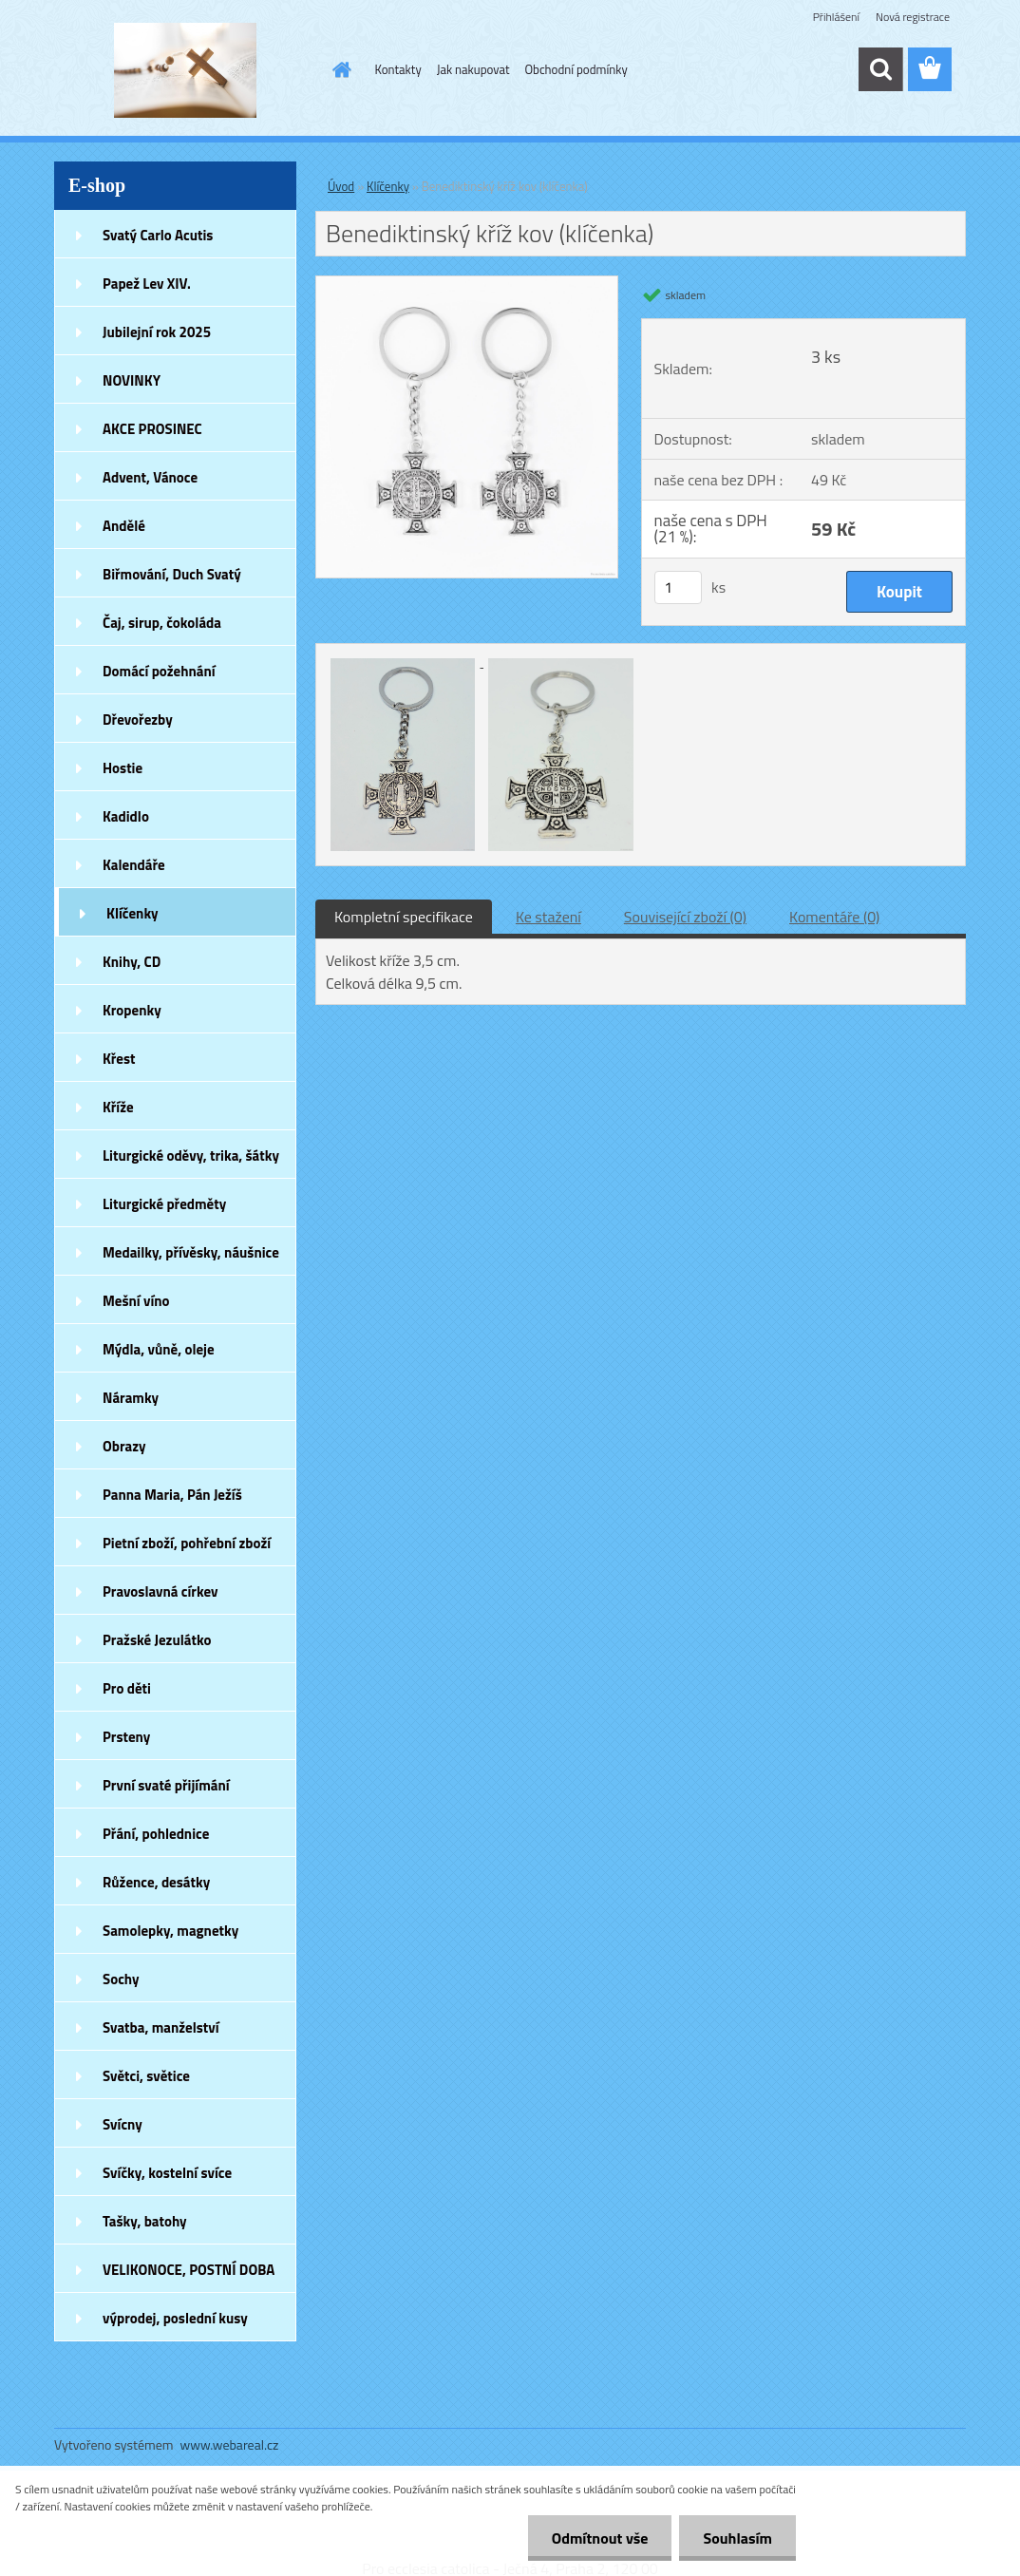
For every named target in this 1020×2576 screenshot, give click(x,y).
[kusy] (678, 587)
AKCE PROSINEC (152, 429)
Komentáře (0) (834, 916)
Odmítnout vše (600, 2538)
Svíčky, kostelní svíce (167, 2173)
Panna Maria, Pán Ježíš (172, 1495)
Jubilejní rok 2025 (157, 332)
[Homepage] (339, 69)
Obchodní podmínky (576, 69)
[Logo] (184, 70)
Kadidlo (126, 816)
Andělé (124, 526)
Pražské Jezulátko (157, 1640)
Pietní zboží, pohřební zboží (187, 1543)
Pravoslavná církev (160, 1591)
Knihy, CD (132, 962)
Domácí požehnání (159, 671)
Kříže (118, 1107)
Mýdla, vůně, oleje (159, 1349)
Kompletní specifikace (403, 916)
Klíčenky (132, 913)
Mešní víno (136, 1301)
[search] (880, 69)
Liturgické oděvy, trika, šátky (191, 1155)
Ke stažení (548, 916)
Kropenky (132, 1010)
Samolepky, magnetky (170, 1930)
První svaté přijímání (166, 1785)
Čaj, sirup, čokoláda (162, 623)
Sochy (121, 1979)
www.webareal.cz (229, 2444)
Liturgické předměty (164, 1204)
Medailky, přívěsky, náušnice (191, 1252)
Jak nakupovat (473, 69)
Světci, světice (146, 2076)
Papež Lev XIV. (147, 283)
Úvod (341, 186)
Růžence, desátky (156, 1882)
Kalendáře (134, 865)
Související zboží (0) (685, 916)
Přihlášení (836, 17)
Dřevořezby (138, 719)
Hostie (122, 768)
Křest (119, 1059)
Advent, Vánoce (150, 477)
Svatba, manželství (161, 2027)
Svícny (122, 2124)
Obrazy (124, 1446)
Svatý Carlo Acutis (158, 235)
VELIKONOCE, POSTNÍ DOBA (188, 2270)
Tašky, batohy (145, 2221)
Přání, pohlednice (156, 1834)
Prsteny (126, 1737)
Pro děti (127, 1688)
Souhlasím (737, 2538)
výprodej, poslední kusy (175, 2318)
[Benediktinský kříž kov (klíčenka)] (466, 284)
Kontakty (398, 69)
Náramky (131, 1398)
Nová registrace (913, 17)
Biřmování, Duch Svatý (172, 574)
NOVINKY (132, 380)
